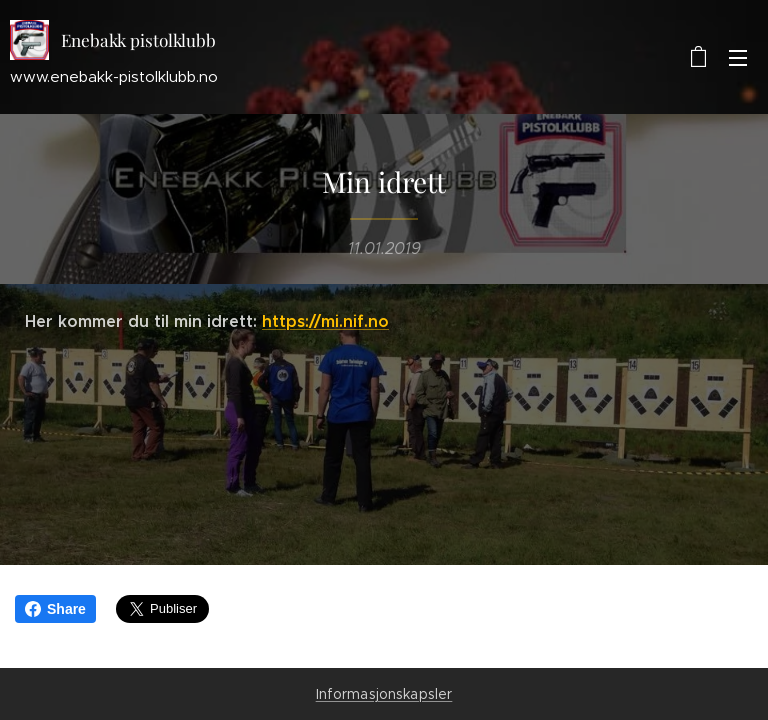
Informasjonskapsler (384, 694)
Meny (738, 58)
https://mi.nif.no (325, 321)
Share (55, 609)
